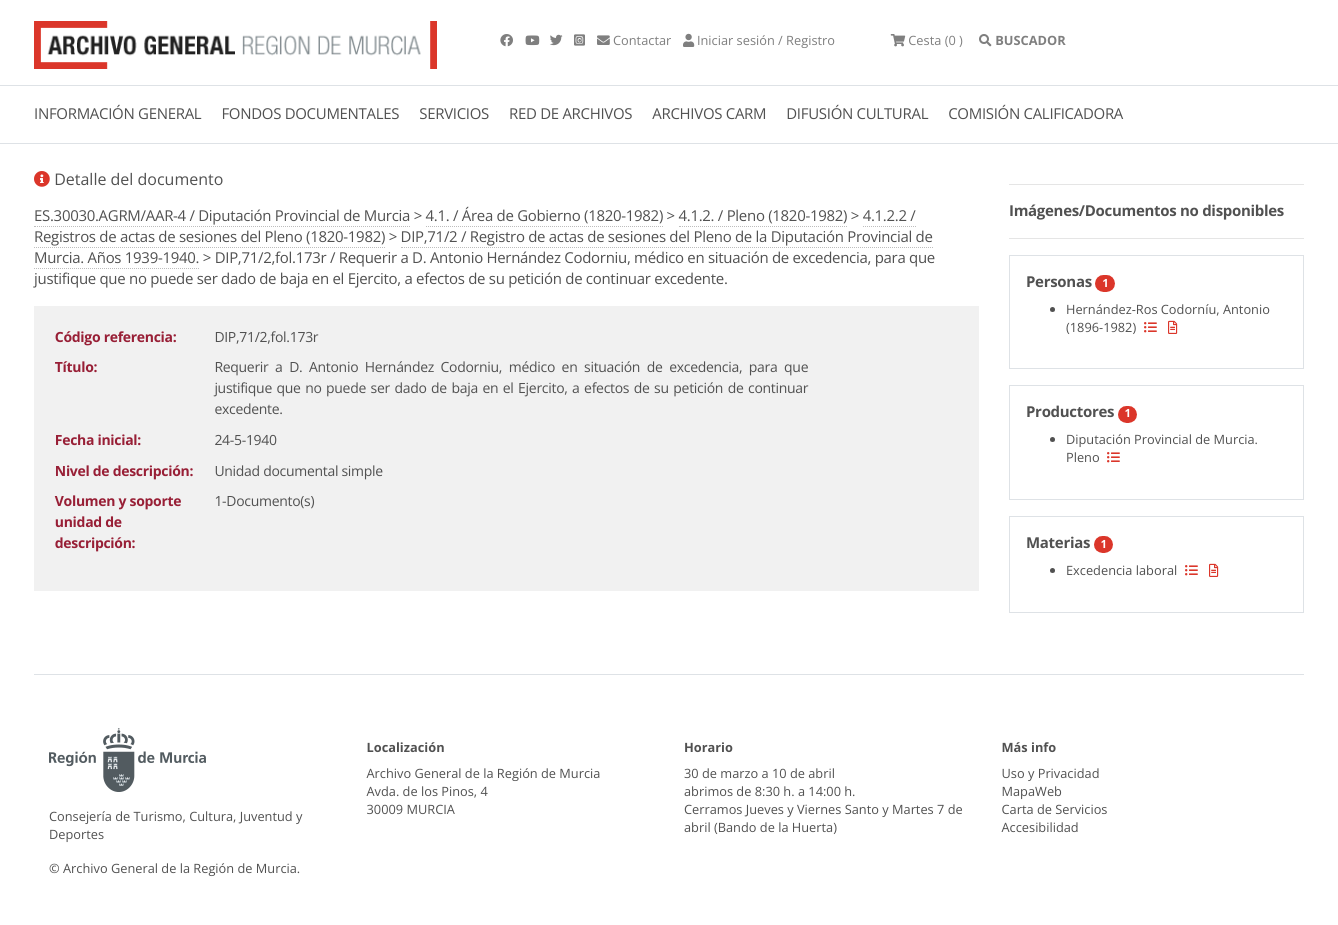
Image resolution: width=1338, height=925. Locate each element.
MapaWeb (1032, 791)
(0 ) (927, 40)
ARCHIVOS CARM (709, 114)
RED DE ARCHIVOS (570, 114)
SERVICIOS (454, 114)
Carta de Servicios (1055, 809)
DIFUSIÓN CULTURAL (857, 114)
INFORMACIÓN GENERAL (117, 114)
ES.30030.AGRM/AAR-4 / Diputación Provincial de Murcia (222, 216)
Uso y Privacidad (1051, 773)
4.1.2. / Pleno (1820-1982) (763, 216)
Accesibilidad (1040, 827)
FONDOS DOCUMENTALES (310, 114)
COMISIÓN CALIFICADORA (1035, 114)
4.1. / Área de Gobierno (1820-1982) (544, 216)
